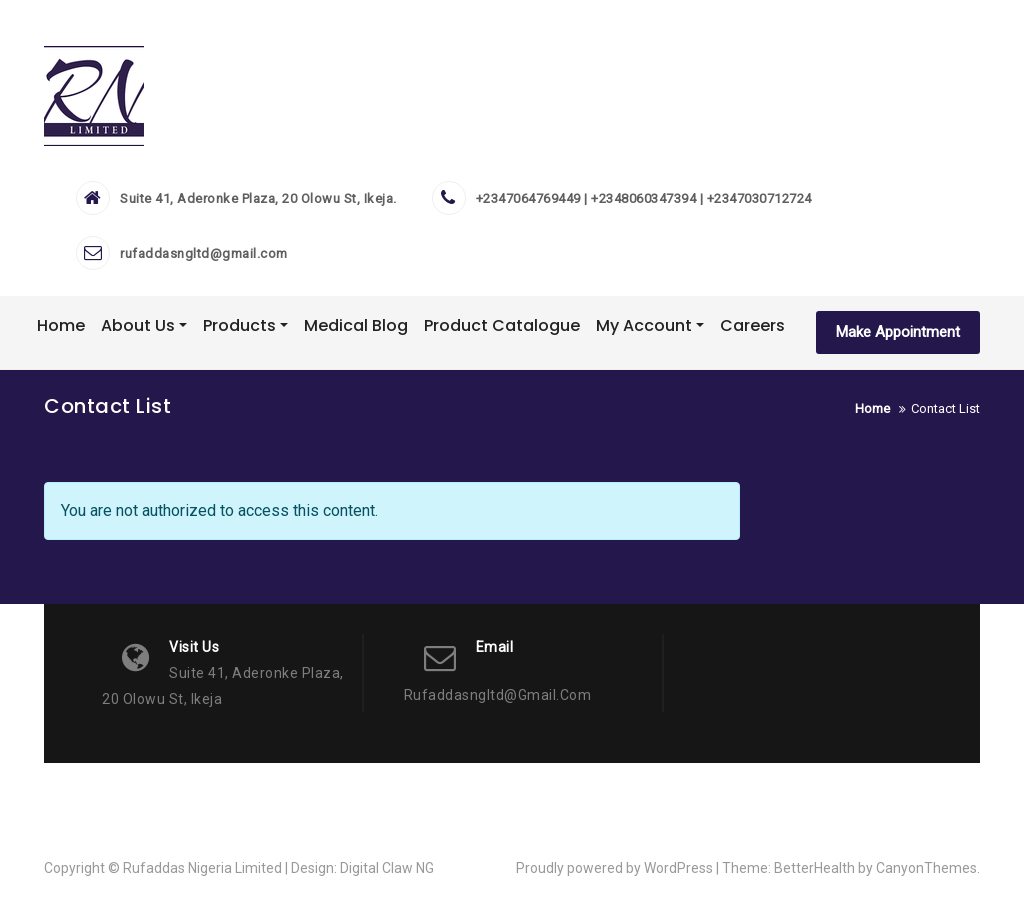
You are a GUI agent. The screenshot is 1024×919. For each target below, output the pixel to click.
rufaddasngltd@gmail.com (204, 253)
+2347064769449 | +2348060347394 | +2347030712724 (644, 198)
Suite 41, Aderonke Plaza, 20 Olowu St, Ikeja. (258, 198)
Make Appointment (898, 332)
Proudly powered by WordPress (614, 868)
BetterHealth (814, 868)
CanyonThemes (926, 868)
